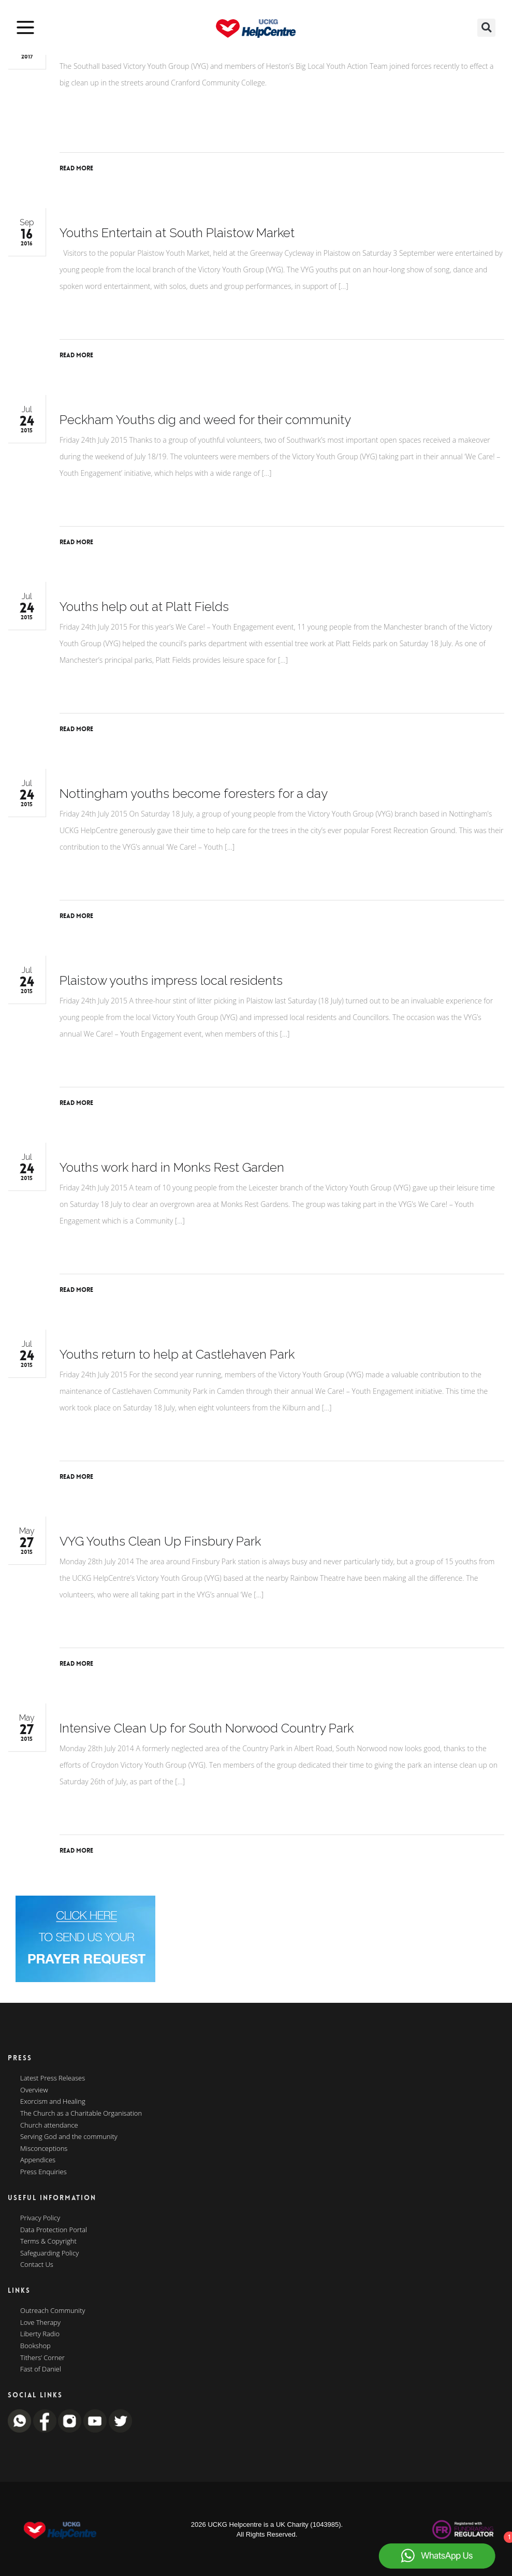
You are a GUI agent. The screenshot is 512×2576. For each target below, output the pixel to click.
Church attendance (49, 2125)
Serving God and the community (69, 2137)
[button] (486, 28)
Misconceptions (43, 2149)
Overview (34, 2090)
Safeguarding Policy (49, 2253)
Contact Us (36, 2265)
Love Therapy (40, 2323)
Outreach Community (52, 2311)
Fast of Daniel (40, 2369)
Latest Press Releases (52, 2078)
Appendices (37, 2160)
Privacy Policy (40, 2218)
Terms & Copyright (48, 2241)
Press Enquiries (43, 2172)
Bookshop (35, 2346)
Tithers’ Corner (42, 2358)
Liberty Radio (40, 2334)
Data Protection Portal (53, 2230)
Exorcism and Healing (52, 2102)
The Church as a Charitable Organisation (81, 2113)
